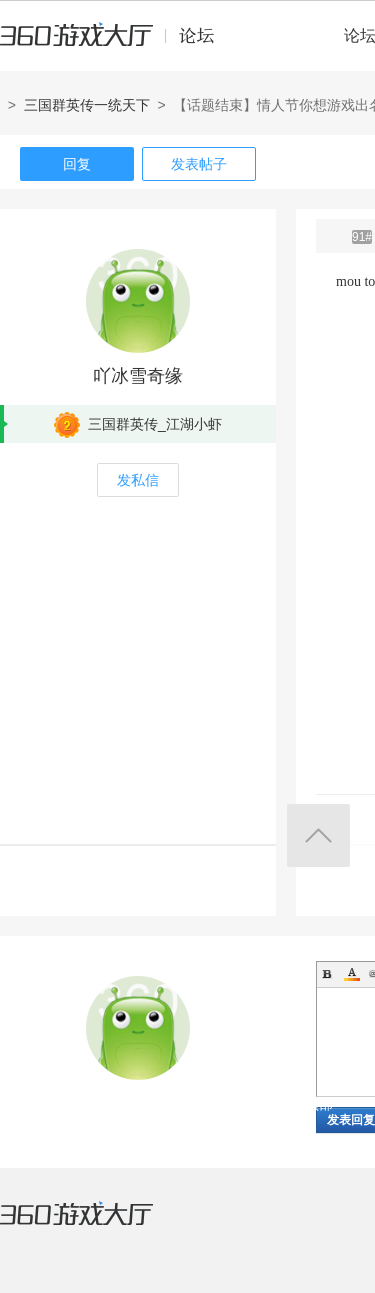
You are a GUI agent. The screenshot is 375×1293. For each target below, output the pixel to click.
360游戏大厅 (97, 1226)
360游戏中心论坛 (115, 44)
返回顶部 (318, 835)
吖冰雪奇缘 (138, 376)
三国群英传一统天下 (87, 105)
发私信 (138, 480)
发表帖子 (199, 164)
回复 (77, 164)
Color (352, 974)
